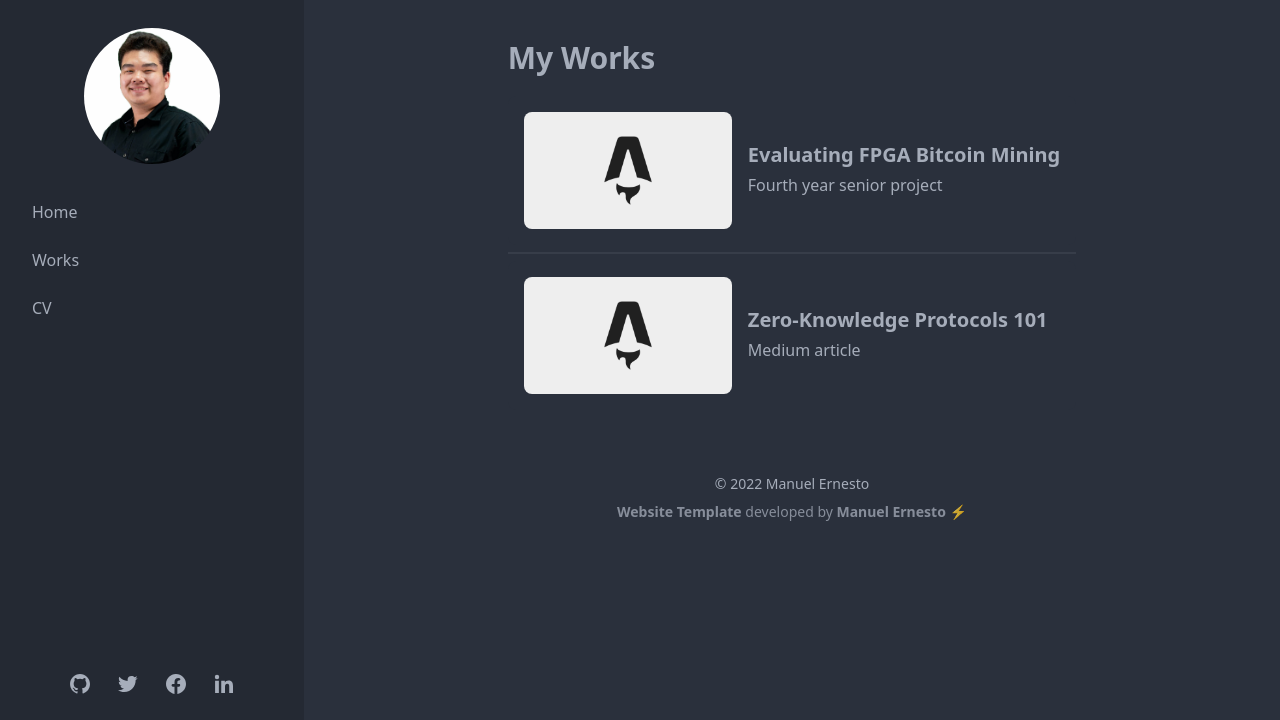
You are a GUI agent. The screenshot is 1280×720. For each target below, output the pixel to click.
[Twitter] (128, 684)
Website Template (679, 511)
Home (55, 212)
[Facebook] (176, 684)
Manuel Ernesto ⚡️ (902, 511)
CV (42, 308)
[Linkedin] (224, 684)
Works (55, 260)
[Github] (80, 684)
